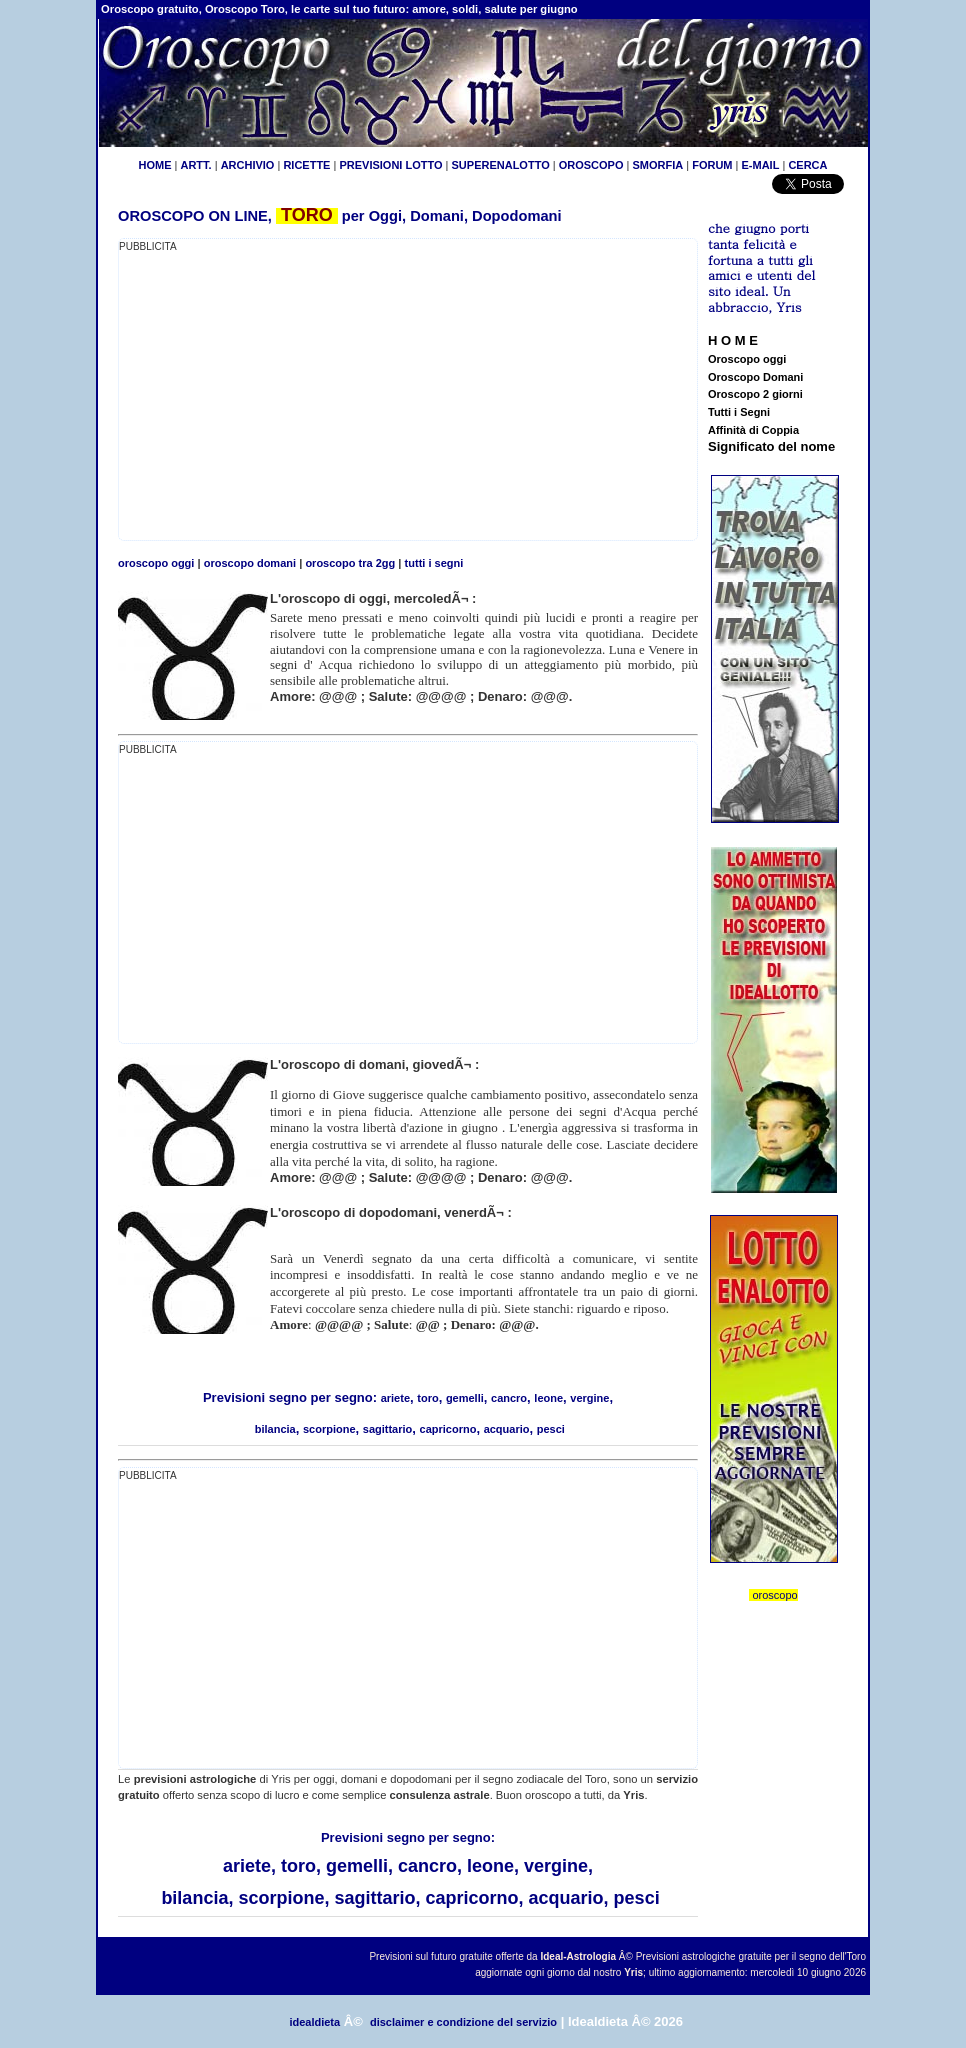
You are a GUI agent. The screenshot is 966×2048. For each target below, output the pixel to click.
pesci (551, 1429)
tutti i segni (434, 563)
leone (548, 1398)
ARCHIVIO (248, 165)
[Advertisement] (287, 395)
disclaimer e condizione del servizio (463, 2022)
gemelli (465, 1398)
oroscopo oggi (156, 563)
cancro (509, 1398)
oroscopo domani (250, 563)
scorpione (329, 1429)
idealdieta (314, 2022)
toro (427, 1398)
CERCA (807, 165)
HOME (154, 165)
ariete (395, 1398)
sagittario (388, 1429)
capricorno (448, 1429)
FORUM (712, 165)
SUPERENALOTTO (501, 165)
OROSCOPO (591, 165)
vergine (589, 1398)
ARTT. (195, 165)
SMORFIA (657, 165)
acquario (507, 1429)
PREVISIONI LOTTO (390, 165)
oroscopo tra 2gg (350, 563)
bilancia (275, 1429)
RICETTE (305, 165)
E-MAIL (761, 165)
